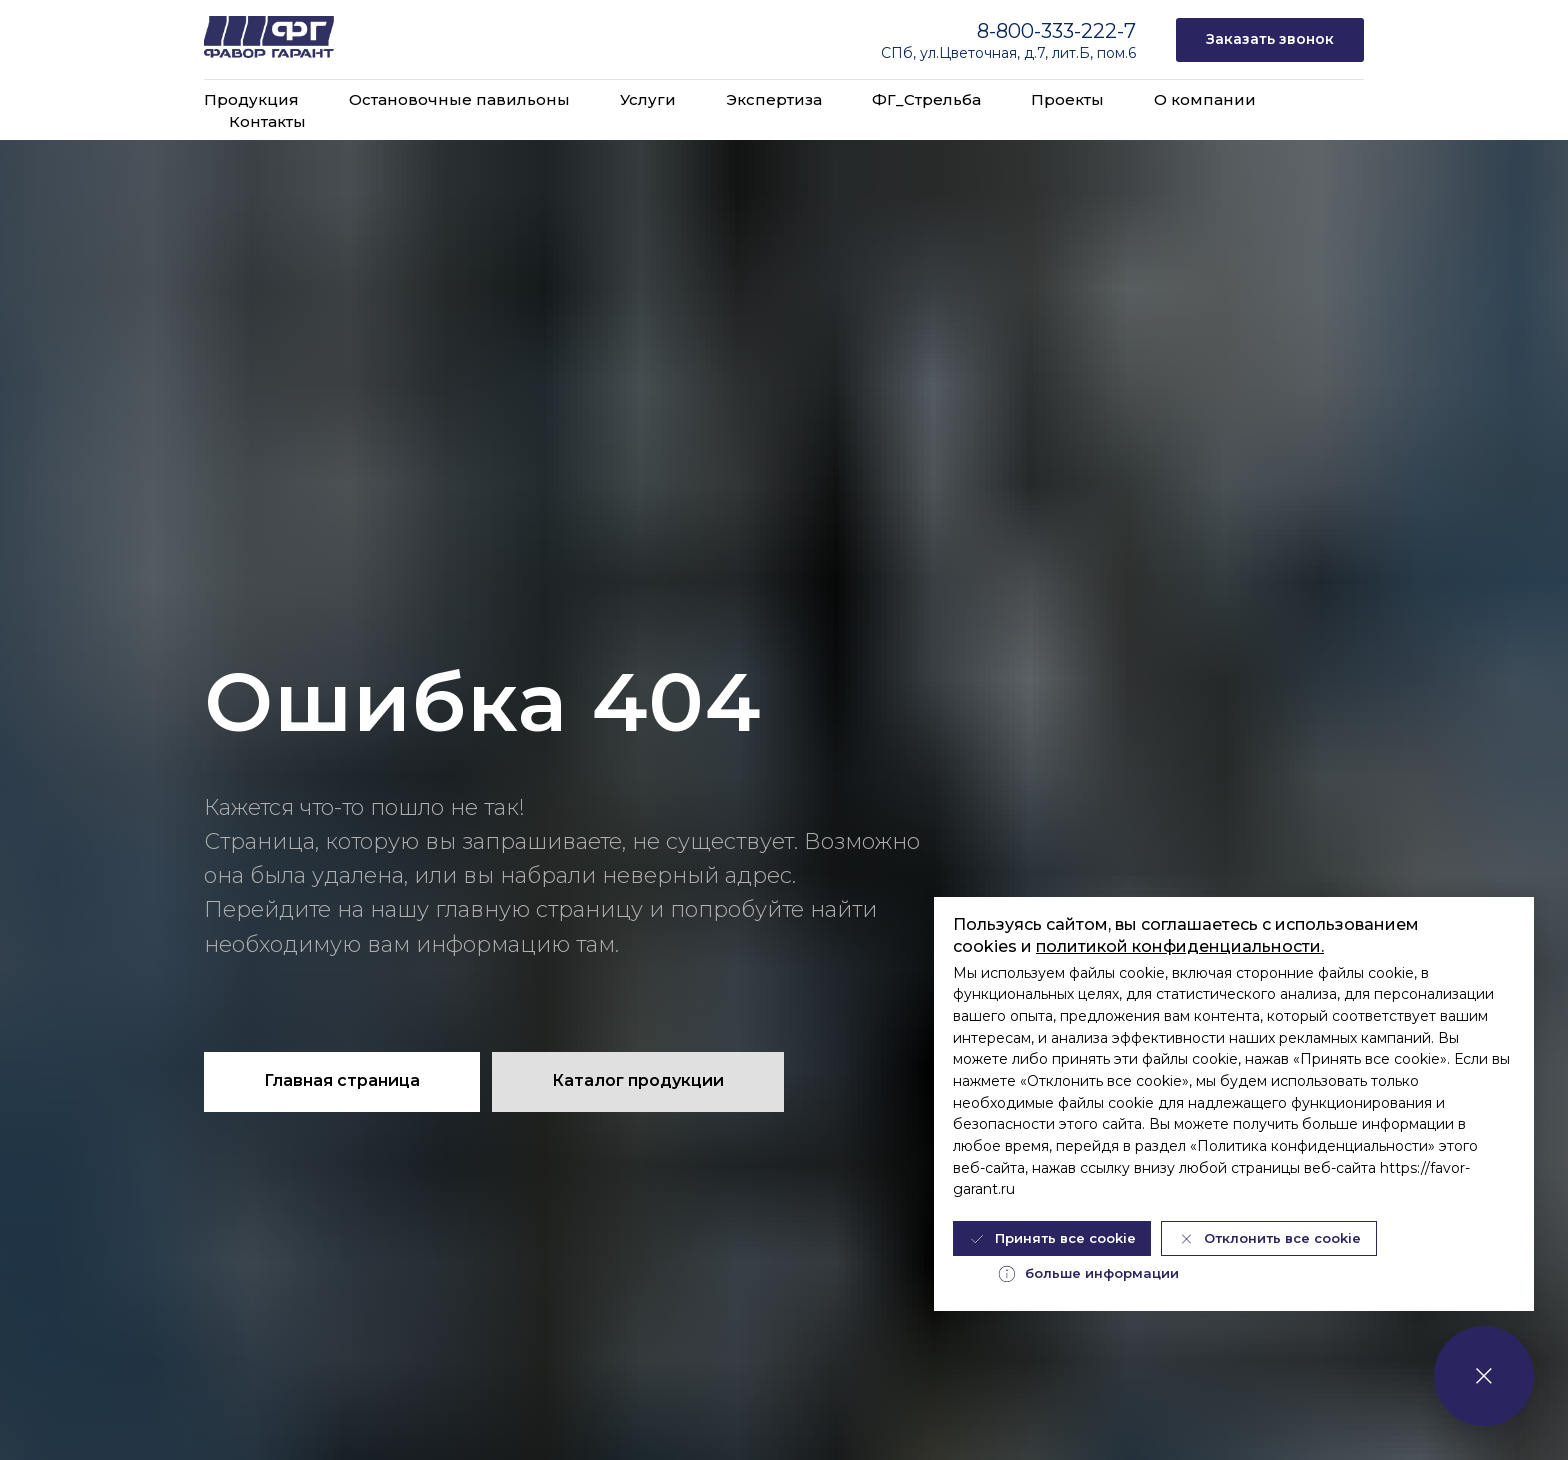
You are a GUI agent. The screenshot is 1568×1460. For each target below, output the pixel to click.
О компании (1205, 99)
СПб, (900, 53)
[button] (1270, 40)
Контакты (267, 121)
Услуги (648, 99)
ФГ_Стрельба (926, 99)
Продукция (251, 99)
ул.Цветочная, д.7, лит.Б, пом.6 (1028, 53)
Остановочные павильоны (459, 99)
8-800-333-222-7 (1056, 31)
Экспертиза (774, 99)
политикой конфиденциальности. (1180, 946)
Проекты (1067, 99)
